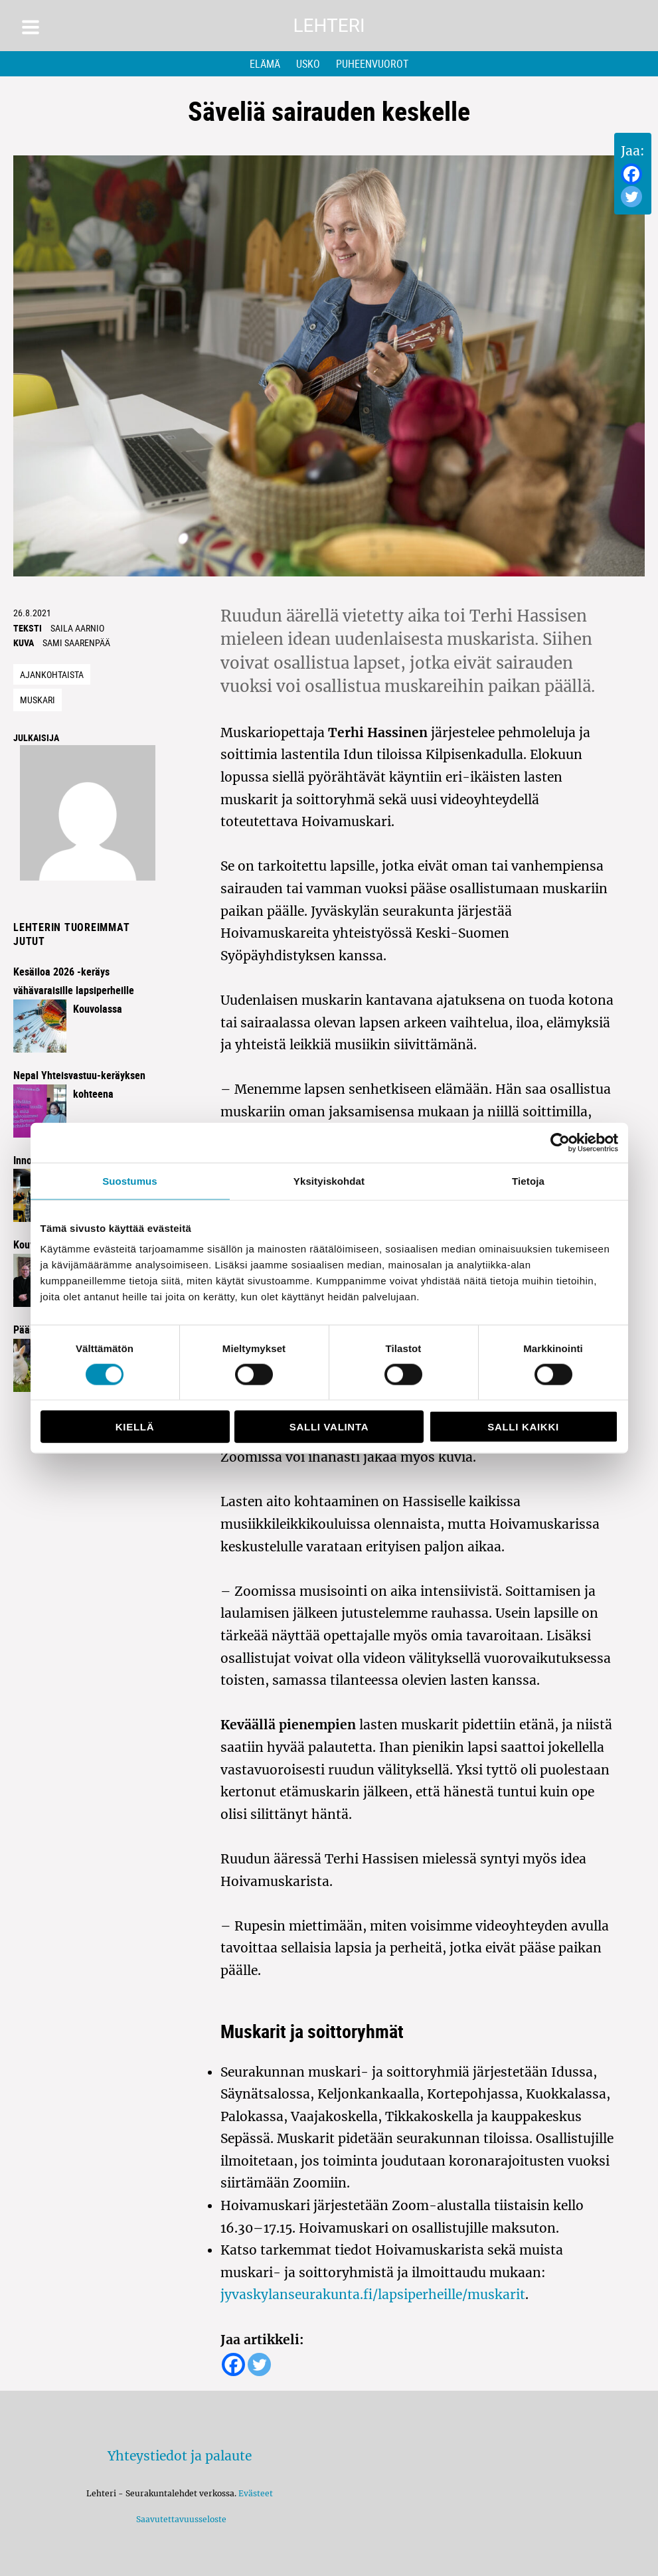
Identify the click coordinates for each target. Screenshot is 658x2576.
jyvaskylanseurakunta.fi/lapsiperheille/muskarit (372, 2294)
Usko (308, 63)
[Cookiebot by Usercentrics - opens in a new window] (560, 1142)
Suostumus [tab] (129, 1180)
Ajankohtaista (52, 674)
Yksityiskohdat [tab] (329, 1180)
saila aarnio (77, 628)
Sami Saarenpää (76, 642)
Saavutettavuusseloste (179, 2519)
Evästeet (255, 2493)
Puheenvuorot (372, 63)
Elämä (265, 63)
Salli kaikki (523, 1426)
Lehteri (329, 26)
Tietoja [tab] (528, 1180)
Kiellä (135, 1426)
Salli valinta (329, 1426)
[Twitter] (631, 196)
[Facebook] (631, 174)
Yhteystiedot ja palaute (180, 2456)
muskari (37, 699)
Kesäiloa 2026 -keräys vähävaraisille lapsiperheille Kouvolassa (73, 990)
